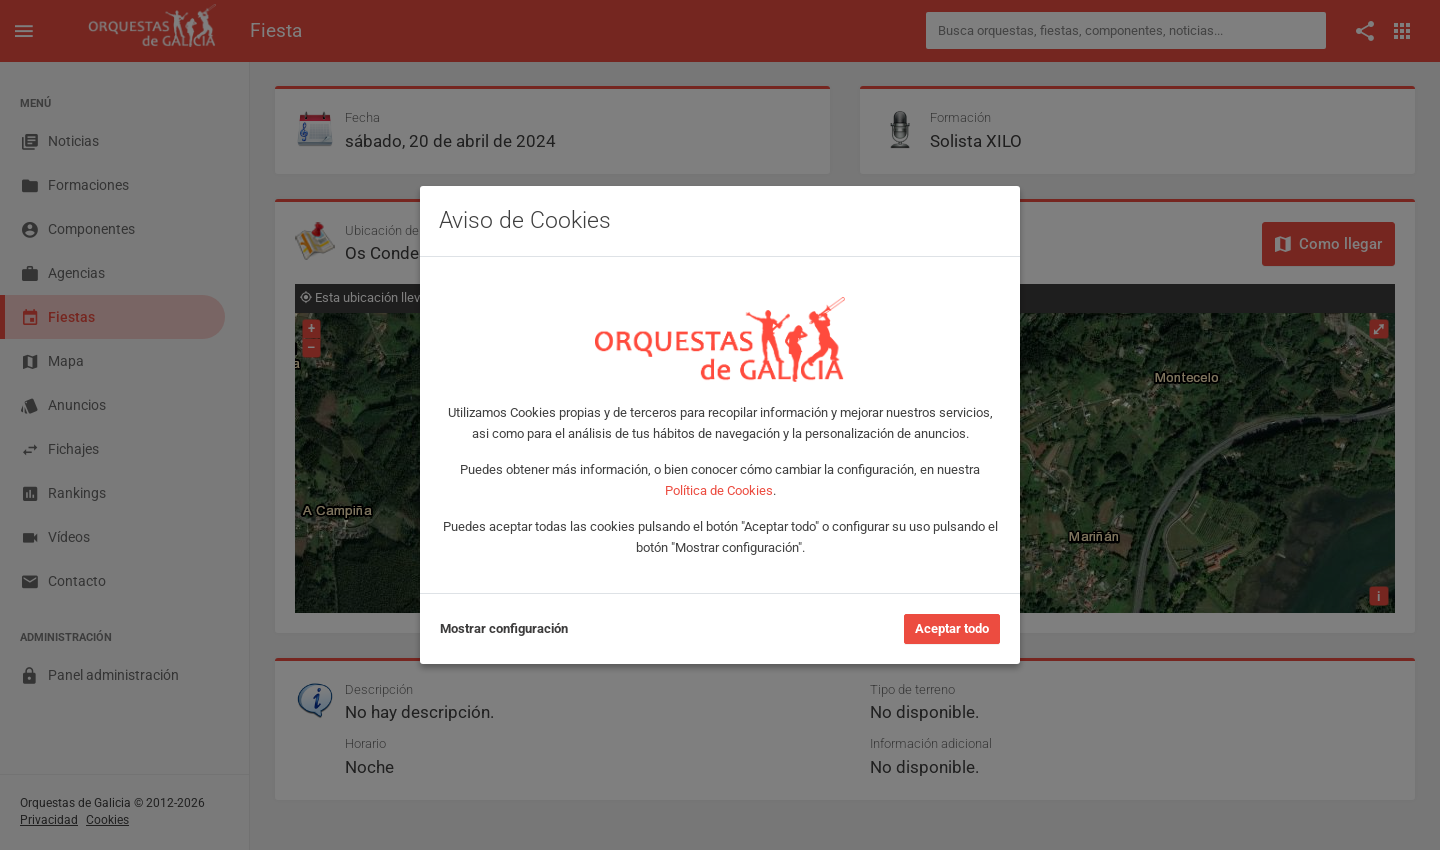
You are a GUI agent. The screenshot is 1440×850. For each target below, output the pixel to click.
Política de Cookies (719, 490)
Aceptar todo (952, 628)
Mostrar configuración (504, 628)
